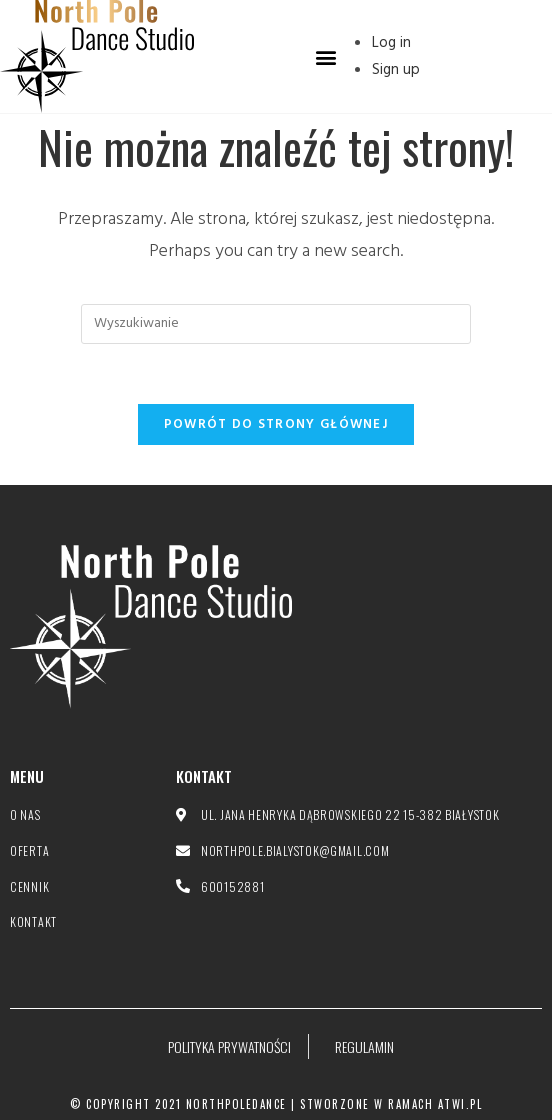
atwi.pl (460, 1104)
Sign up (396, 70)
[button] (325, 56)
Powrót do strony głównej (276, 424)
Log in (391, 43)
